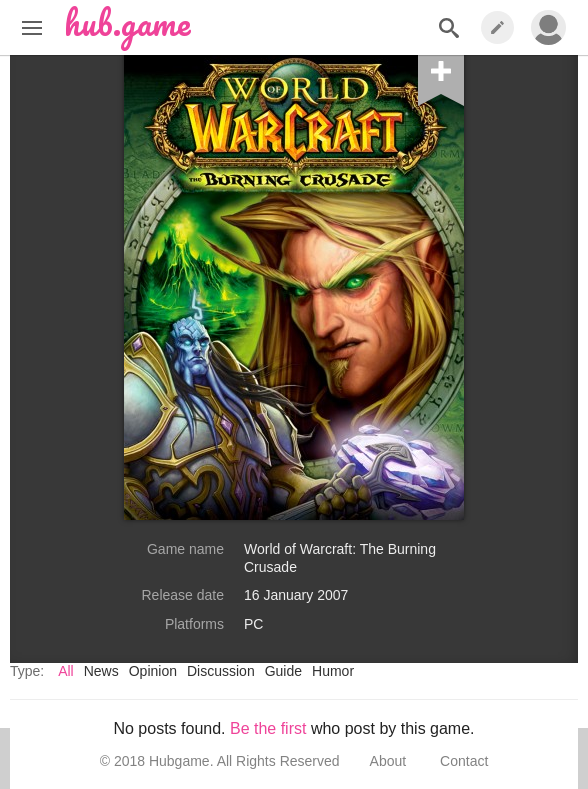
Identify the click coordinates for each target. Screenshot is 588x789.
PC (253, 624)
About (388, 761)
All (66, 671)
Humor (333, 671)
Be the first (268, 728)
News (101, 671)
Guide (283, 671)
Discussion (221, 671)
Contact (464, 761)
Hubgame (179, 761)
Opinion (153, 671)
